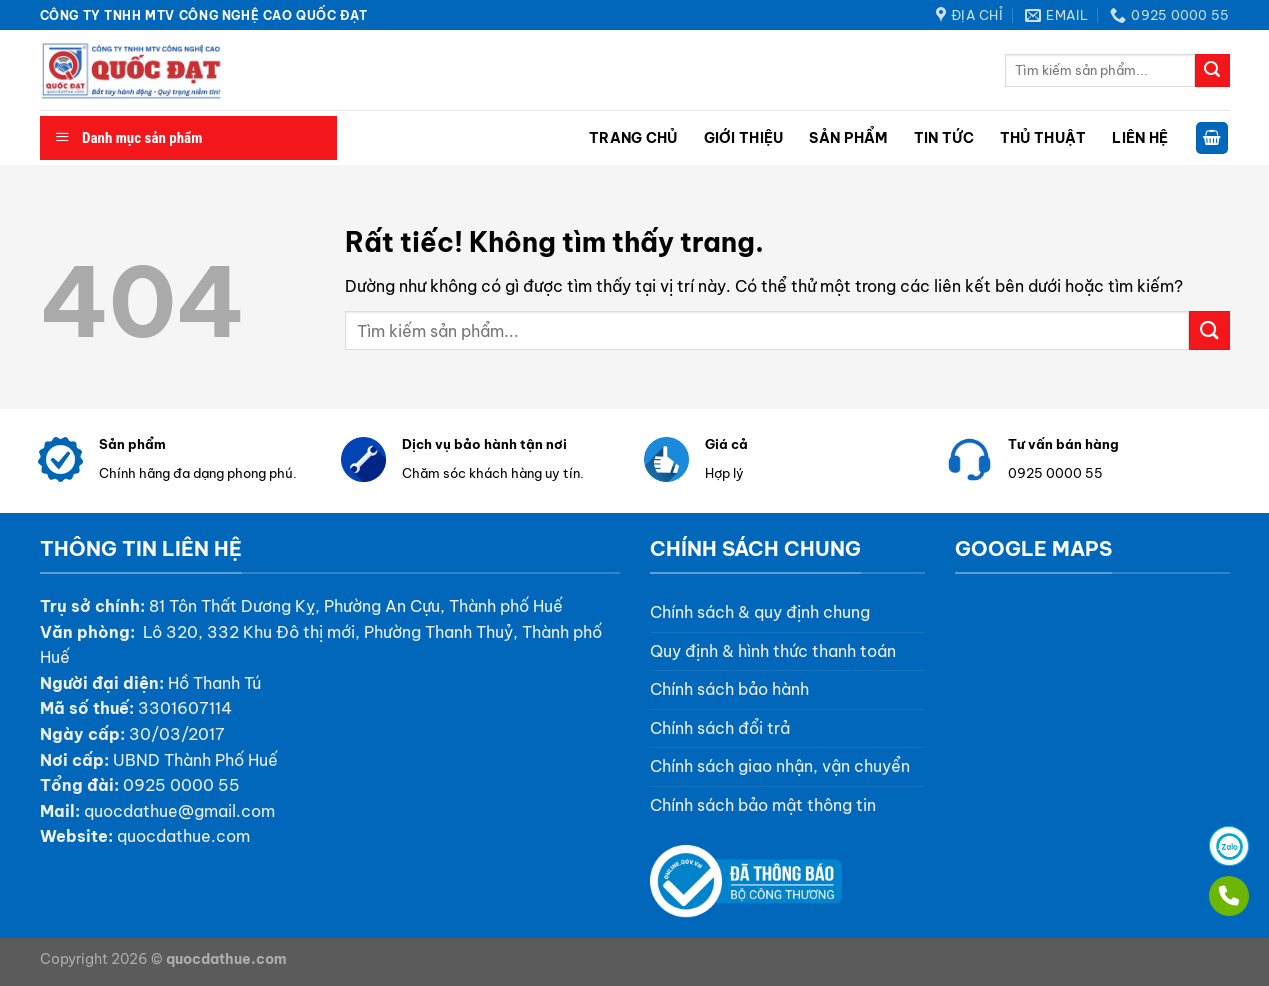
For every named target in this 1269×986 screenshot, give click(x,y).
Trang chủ (633, 138)
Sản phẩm (848, 138)
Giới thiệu (744, 138)
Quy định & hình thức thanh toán (773, 651)
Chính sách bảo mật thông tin (763, 805)
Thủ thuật (1043, 138)
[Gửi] (1212, 71)
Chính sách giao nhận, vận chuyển (780, 766)
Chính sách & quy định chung (760, 612)
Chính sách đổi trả (720, 728)
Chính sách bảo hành (729, 689)
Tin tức (944, 138)
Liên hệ (1140, 138)
